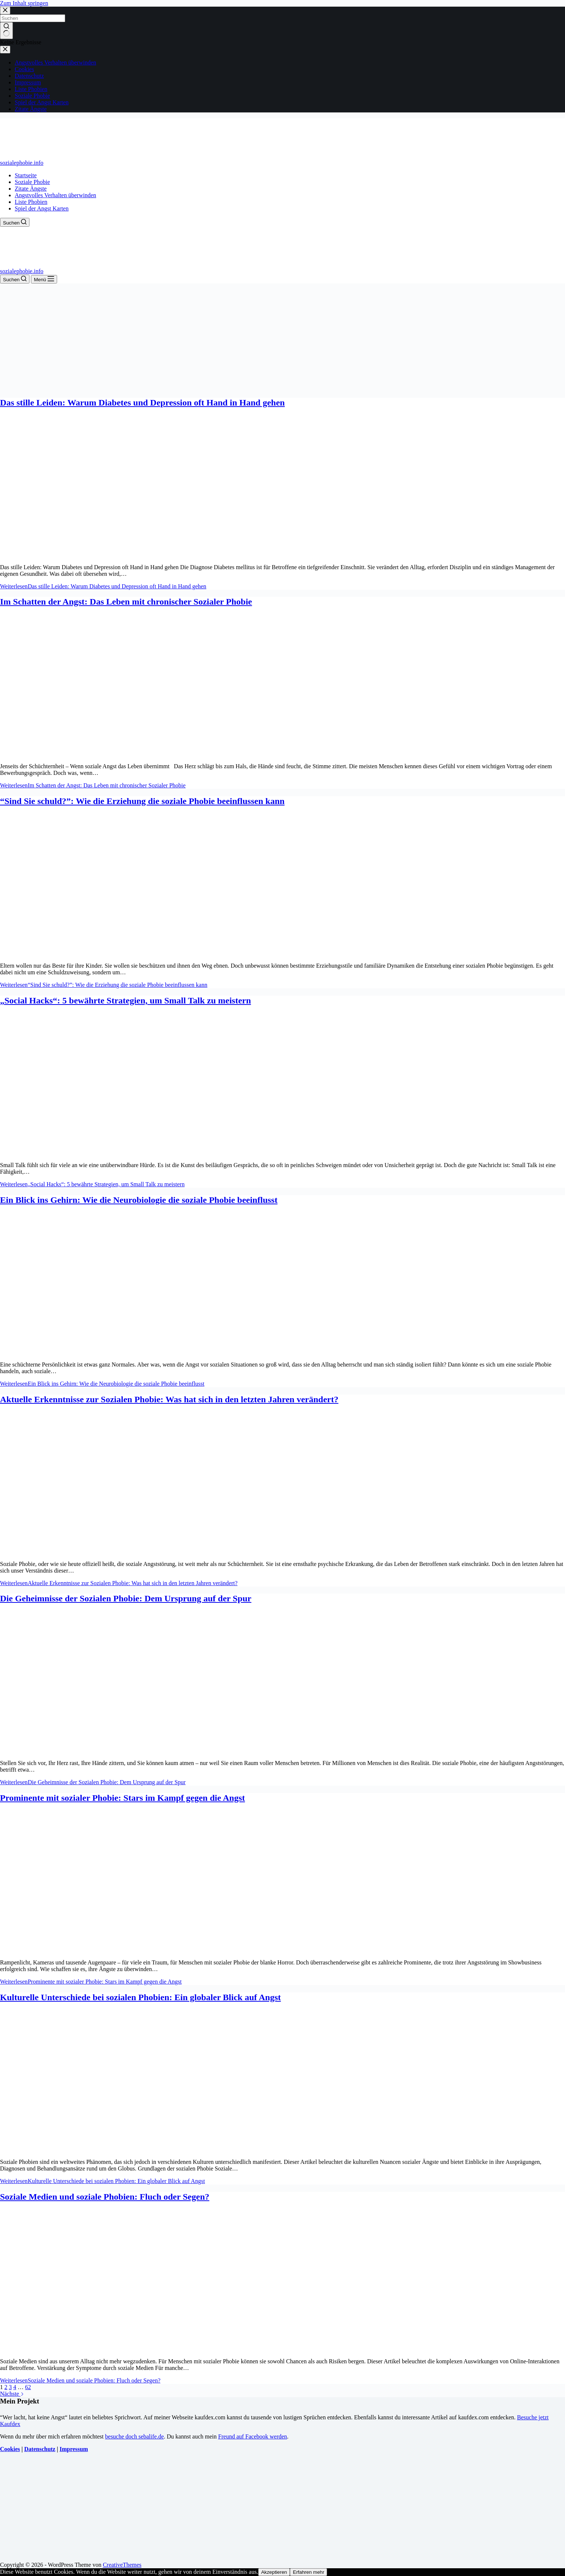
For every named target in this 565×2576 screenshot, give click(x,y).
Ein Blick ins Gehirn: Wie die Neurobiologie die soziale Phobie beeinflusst (138, 1200)
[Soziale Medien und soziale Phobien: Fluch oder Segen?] (141, 2349)
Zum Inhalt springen (24, 3)
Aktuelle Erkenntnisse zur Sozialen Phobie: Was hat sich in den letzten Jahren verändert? (169, 1399)
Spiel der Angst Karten (42, 208)
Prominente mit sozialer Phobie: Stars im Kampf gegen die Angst (122, 1798)
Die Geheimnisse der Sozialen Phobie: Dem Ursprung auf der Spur (125, 1598)
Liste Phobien (31, 202)
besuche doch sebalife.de (134, 2436)
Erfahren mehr (308, 2572)
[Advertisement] (282, 338)
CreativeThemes (122, 2565)
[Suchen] (14, 222)
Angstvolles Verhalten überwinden (55, 195)
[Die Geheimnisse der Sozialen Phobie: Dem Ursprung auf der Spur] (141, 1750)
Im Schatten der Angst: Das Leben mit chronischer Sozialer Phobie (126, 601)
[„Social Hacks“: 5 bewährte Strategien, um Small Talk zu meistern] (141, 1152)
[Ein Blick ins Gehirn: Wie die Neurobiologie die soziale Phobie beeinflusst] (141, 1352)
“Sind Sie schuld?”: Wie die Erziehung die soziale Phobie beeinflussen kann (142, 801)
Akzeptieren (274, 2572)
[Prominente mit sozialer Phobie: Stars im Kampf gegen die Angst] (141, 1950)
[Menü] (44, 279)
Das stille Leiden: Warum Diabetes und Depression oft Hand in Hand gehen (142, 402)
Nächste (12, 2394)
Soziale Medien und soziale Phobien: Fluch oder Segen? (104, 2196)
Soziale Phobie (32, 182)
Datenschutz (39, 2449)
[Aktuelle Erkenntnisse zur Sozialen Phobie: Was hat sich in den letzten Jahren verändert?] (141, 1551)
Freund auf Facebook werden (252, 2436)
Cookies (10, 2449)
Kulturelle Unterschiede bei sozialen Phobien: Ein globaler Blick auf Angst (140, 1997)
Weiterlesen (103, 586)
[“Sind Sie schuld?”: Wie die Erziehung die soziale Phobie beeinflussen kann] (141, 953)
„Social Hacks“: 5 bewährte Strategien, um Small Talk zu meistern (125, 1000)
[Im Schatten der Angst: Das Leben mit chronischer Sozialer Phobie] (141, 754)
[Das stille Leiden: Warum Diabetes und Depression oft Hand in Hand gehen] (141, 554)
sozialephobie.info (21, 163)
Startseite (26, 175)
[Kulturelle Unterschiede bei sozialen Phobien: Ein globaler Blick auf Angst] (141, 2149)
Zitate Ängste (31, 188)
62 (28, 2387)
